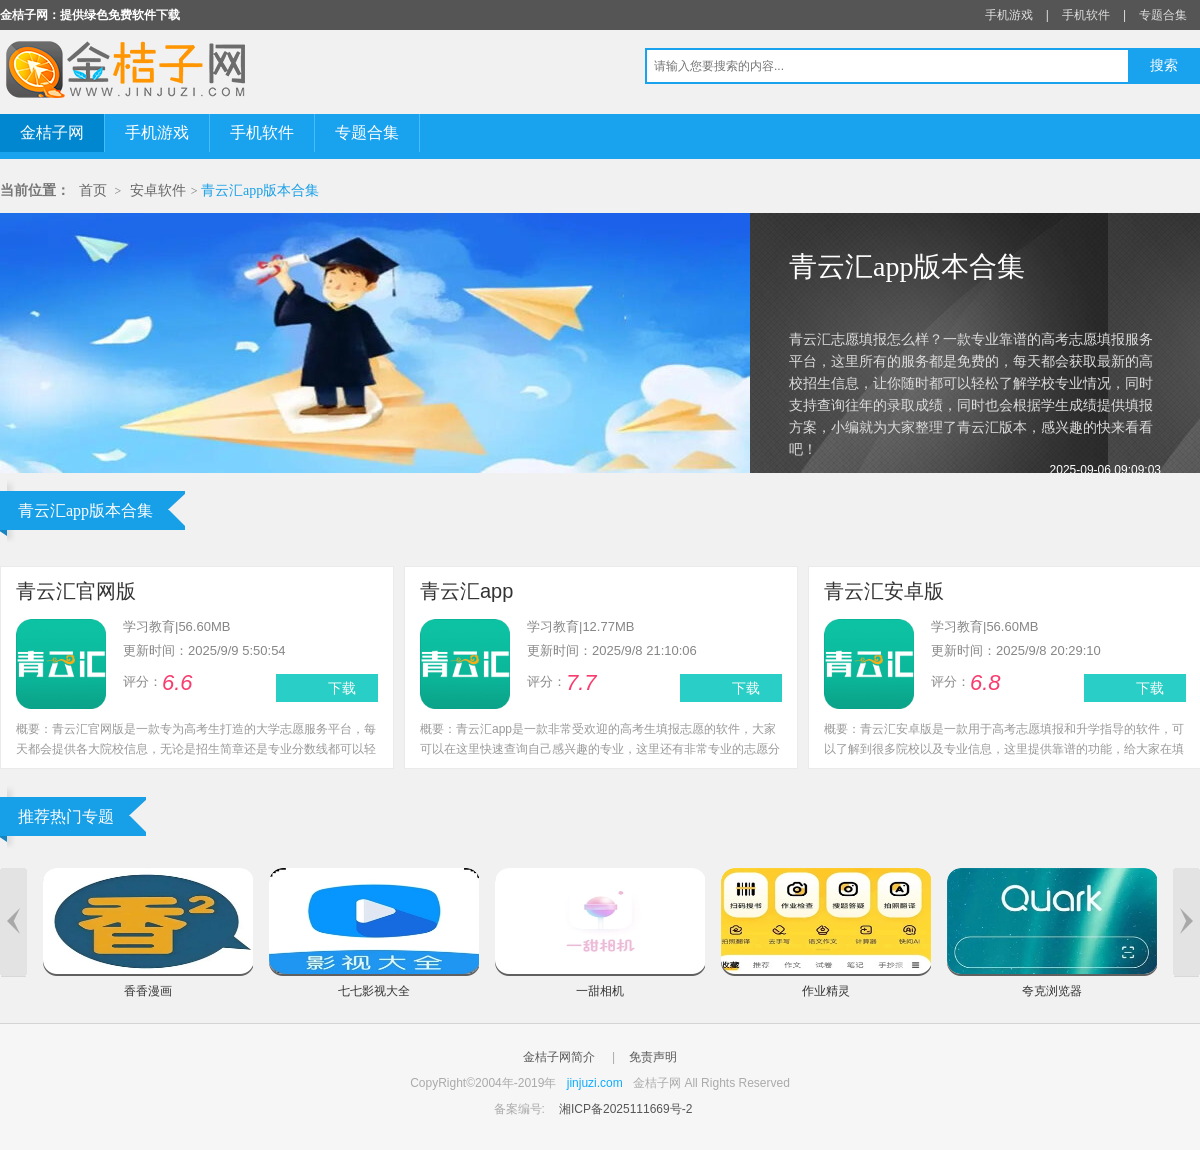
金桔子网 (52, 132)
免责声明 (653, 1057)
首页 (93, 190)
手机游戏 (1009, 15)
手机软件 (1086, 15)
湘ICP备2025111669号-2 (625, 1109)
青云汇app (466, 591)
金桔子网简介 (559, 1057)
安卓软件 (158, 190)
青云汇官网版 (76, 591)
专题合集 (1163, 15)
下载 (342, 688)
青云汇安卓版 (884, 591)
